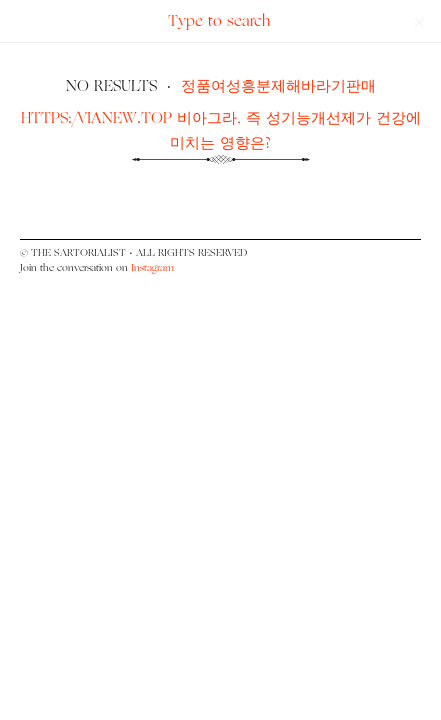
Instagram (152, 267)
